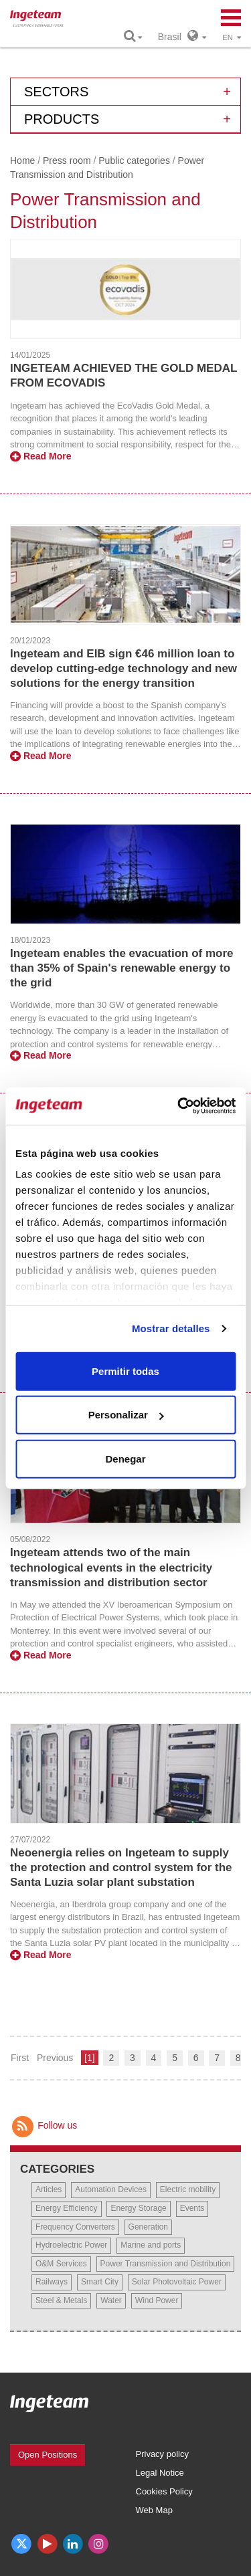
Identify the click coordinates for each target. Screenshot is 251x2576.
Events (192, 2208)
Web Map (154, 2510)
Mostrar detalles (171, 1328)
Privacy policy (162, 2454)
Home (22, 160)
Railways (51, 2281)
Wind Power (157, 2300)
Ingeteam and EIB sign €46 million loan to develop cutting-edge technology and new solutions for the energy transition (123, 668)
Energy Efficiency (66, 2208)
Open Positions (47, 2455)
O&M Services (61, 2263)
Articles (48, 2189)
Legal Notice (160, 2473)
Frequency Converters (75, 2227)
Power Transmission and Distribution (165, 2263)
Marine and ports (150, 2245)
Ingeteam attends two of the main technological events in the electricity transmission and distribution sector (111, 1567)
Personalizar (126, 1414)
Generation (148, 2227)
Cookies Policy (164, 2491)
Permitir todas (125, 1370)
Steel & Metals (61, 2300)
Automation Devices (111, 2189)
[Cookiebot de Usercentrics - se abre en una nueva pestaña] (179, 1106)
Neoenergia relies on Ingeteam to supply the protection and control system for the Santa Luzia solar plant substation (121, 1867)
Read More (40, 456)
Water (111, 2300)
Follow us (43, 2125)
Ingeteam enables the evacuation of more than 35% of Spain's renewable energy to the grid (121, 968)
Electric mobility (188, 2189)
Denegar (125, 1458)
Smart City (99, 2281)
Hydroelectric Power (71, 2245)
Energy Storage (138, 2208)
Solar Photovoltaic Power (177, 2281)
